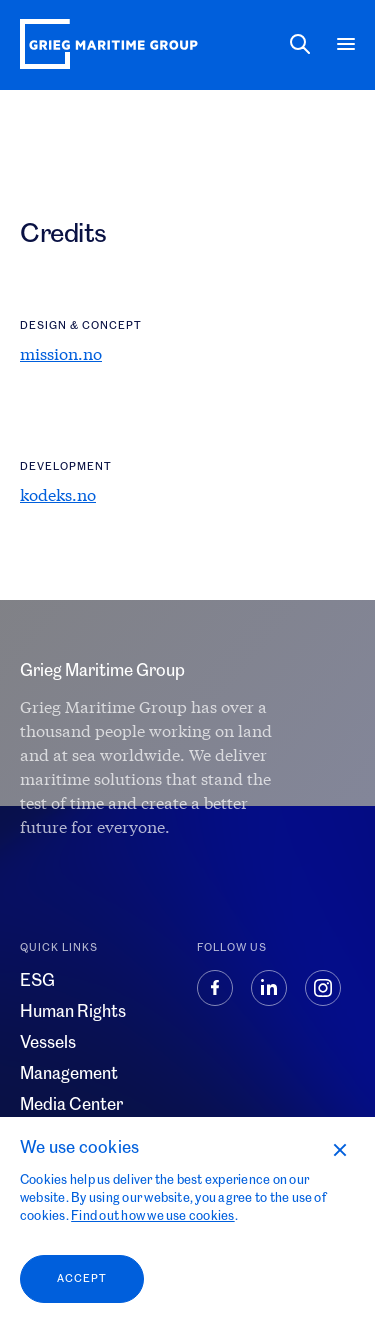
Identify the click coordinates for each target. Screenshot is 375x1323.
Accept (82, 1279)
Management (69, 1074)
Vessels (48, 1043)
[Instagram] (330, 998)
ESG (37, 981)
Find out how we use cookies (152, 1216)
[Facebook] (224, 998)
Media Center (71, 1105)
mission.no (61, 353)
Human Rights (73, 1012)
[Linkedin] (278, 998)
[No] (339, 1149)
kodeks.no (58, 494)
